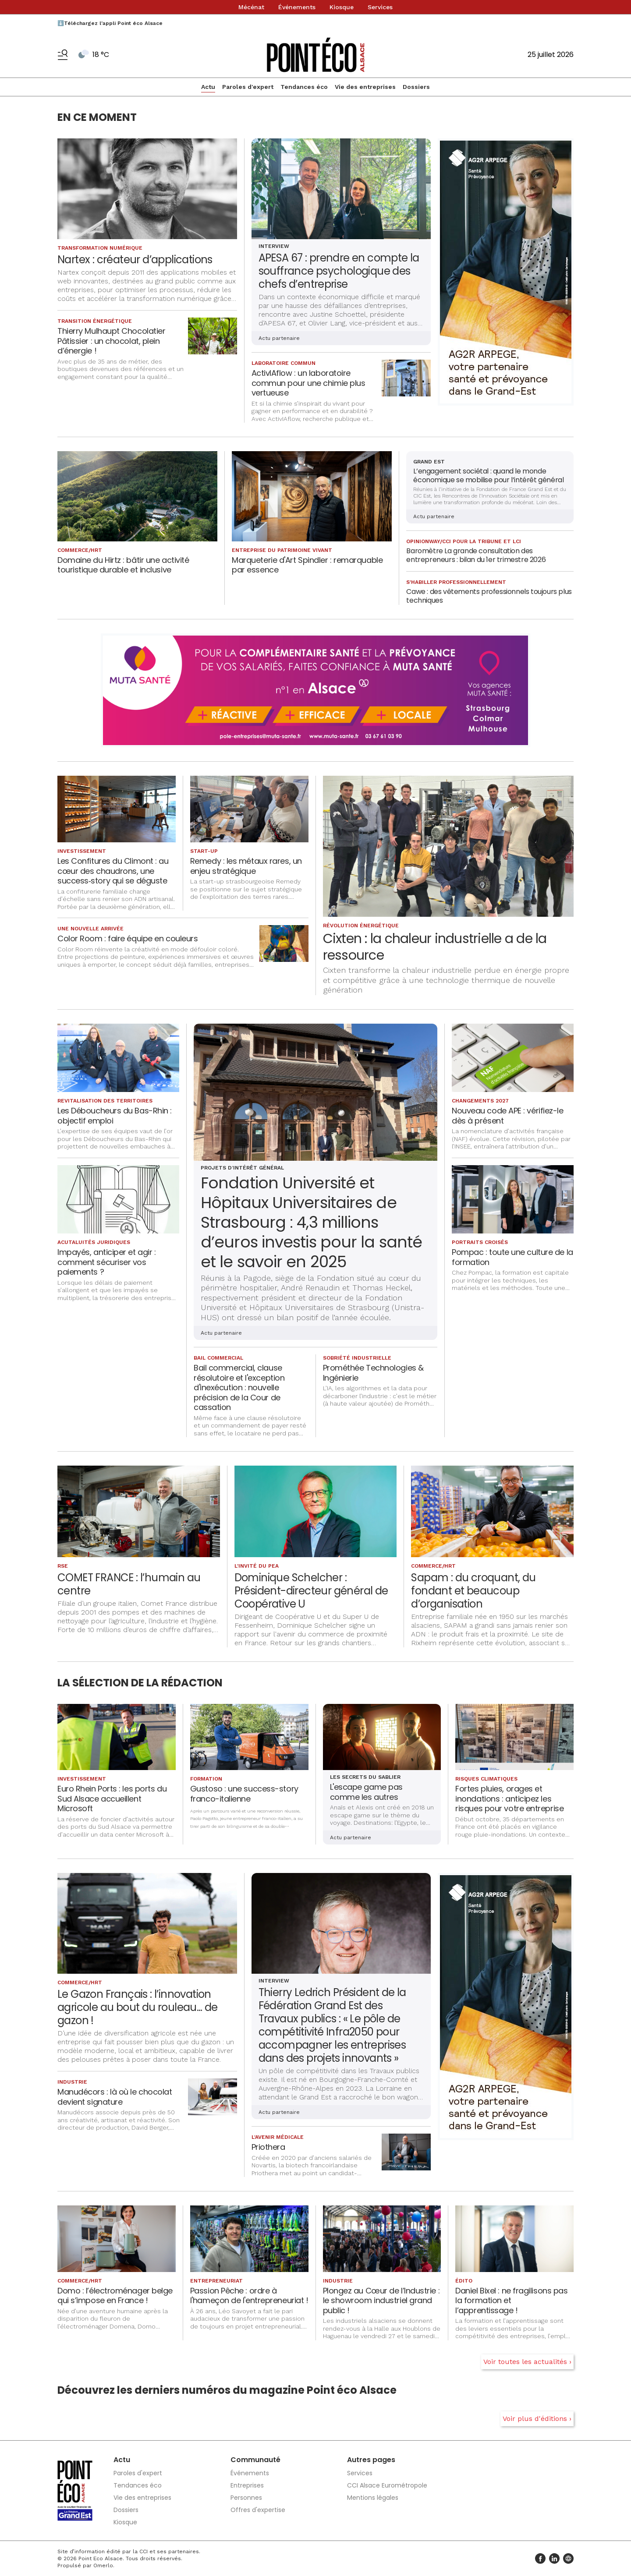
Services (380, 7)
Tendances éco (304, 86)
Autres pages (371, 2460)
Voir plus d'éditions (535, 2418)
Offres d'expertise (257, 2509)
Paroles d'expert (247, 86)
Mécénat (251, 7)
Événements (297, 7)
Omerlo (103, 2565)
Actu (208, 86)
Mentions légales (372, 2497)
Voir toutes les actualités (525, 2361)
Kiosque (342, 7)
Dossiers (416, 86)
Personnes (246, 2497)
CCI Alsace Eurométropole (387, 2485)
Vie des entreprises (365, 86)
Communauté (255, 2460)
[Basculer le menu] (62, 54)
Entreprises (247, 2485)
